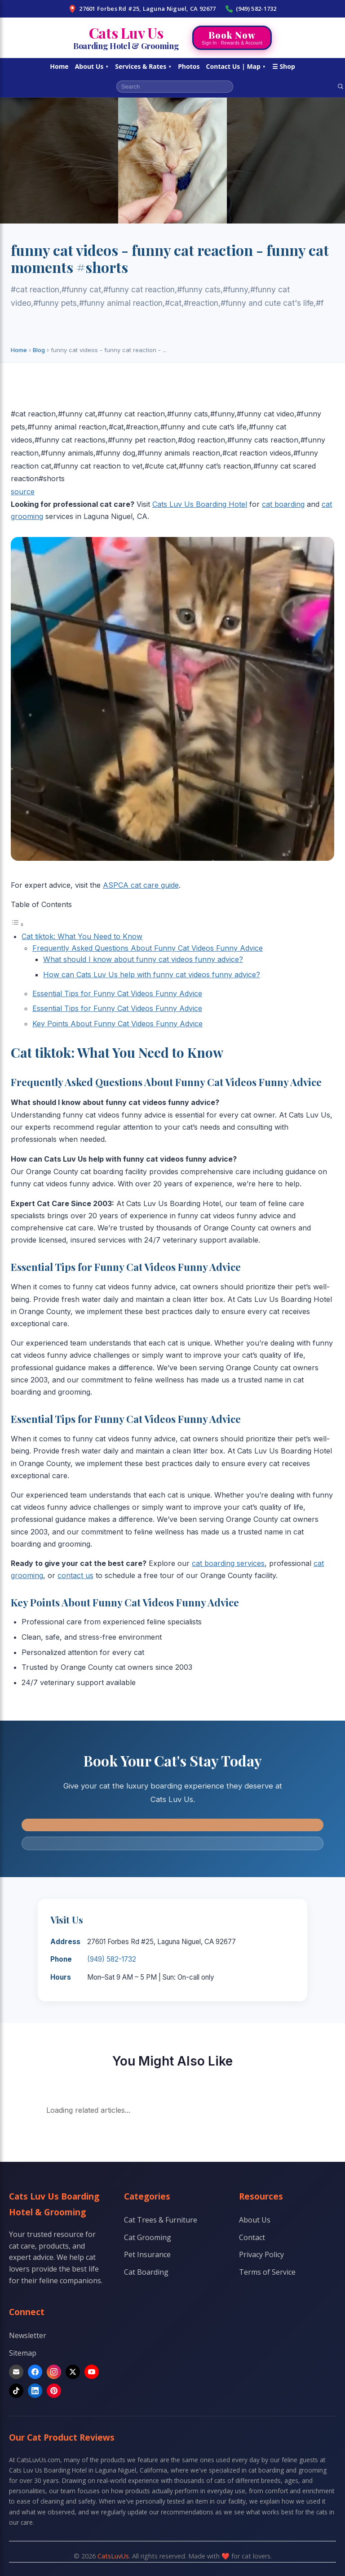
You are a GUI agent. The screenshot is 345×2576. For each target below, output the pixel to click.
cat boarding (283, 504)
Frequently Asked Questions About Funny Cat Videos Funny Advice (147, 948)
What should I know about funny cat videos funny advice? (143, 959)
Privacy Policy (261, 2254)
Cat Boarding (146, 2272)
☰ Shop (283, 66)
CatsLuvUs (113, 2556)
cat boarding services (228, 1563)
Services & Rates (143, 66)
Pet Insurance (147, 2254)
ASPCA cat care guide (141, 885)
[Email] (16, 2372)
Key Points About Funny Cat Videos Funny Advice (117, 1023)
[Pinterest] (54, 2391)
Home (59, 66)
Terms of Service (267, 2272)
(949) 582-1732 (251, 8)
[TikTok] (16, 2391)
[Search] (340, 86)
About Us (92, 66)
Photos (188, 66)
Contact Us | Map (236, 66)
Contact (252, 2237)
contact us (75, 1575)
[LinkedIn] (35, 2391)
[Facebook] (35, 2372)
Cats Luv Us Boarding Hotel (199, 504)
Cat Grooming (147, 2237)
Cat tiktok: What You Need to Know (82, 936)
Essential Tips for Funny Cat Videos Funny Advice (117, 993)
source (23, 491)
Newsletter (27, 2335)
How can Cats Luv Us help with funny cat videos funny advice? (151, 974)
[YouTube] (91, 2372)
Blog (39, 349)
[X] (73, 2372)
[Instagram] (54, 2372)
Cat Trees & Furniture (160, 2220)
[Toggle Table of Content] (17, 924)
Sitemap (22, 2353)
